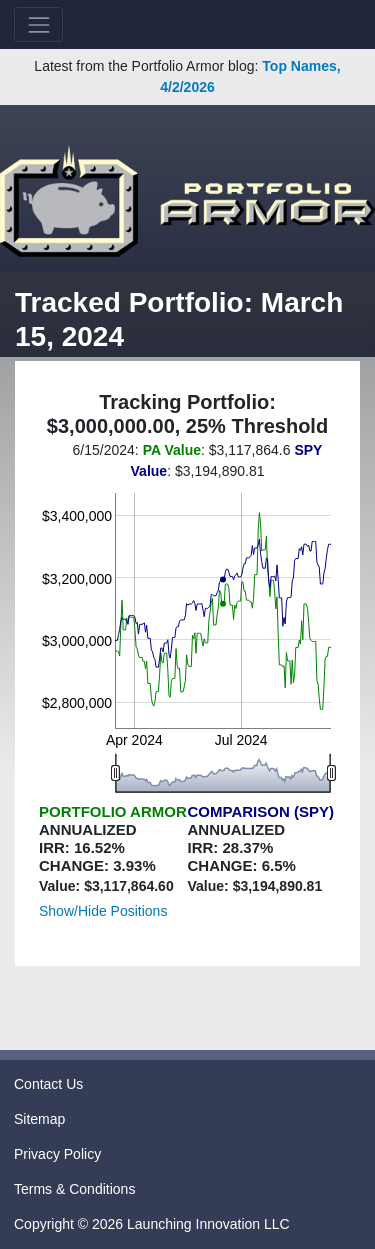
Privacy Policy (57, 1154)
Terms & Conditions (74, 1189)
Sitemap (39, 1119)
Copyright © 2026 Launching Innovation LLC (152, 1224)
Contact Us (48, 1084)
